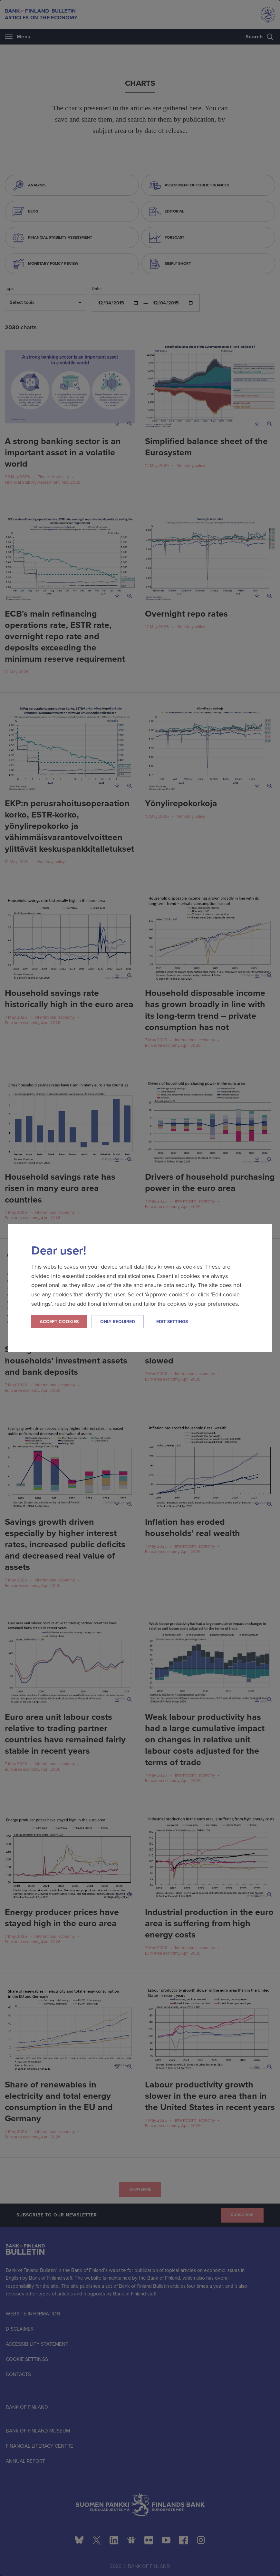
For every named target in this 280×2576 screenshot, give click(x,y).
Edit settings (172, 1321)
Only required (117, 1321)
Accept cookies (59, 1321)
